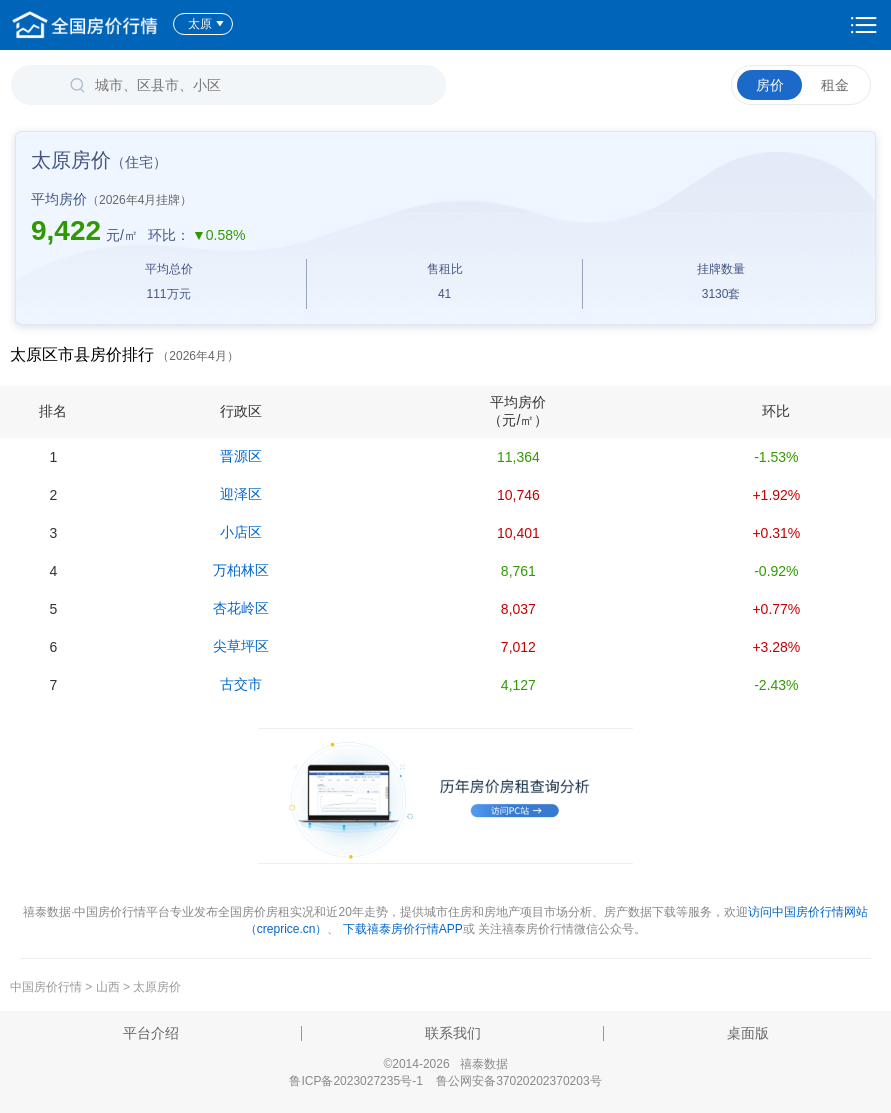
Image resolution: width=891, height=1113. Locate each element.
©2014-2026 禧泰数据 (445, 1064)
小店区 (241, 532)
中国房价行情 (47, 987)
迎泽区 (241, 494)
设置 (864, 25)
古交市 (241, 684)
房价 (770, 85)
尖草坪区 (241, 646)
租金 (835, 85)
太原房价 (157, 987)
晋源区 (241, 456)
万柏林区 (241, 570)
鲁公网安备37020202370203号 (518, 1081)
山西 (108, 987)
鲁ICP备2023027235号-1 (355, 1081)
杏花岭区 (241, 608)
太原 (206, 24)
